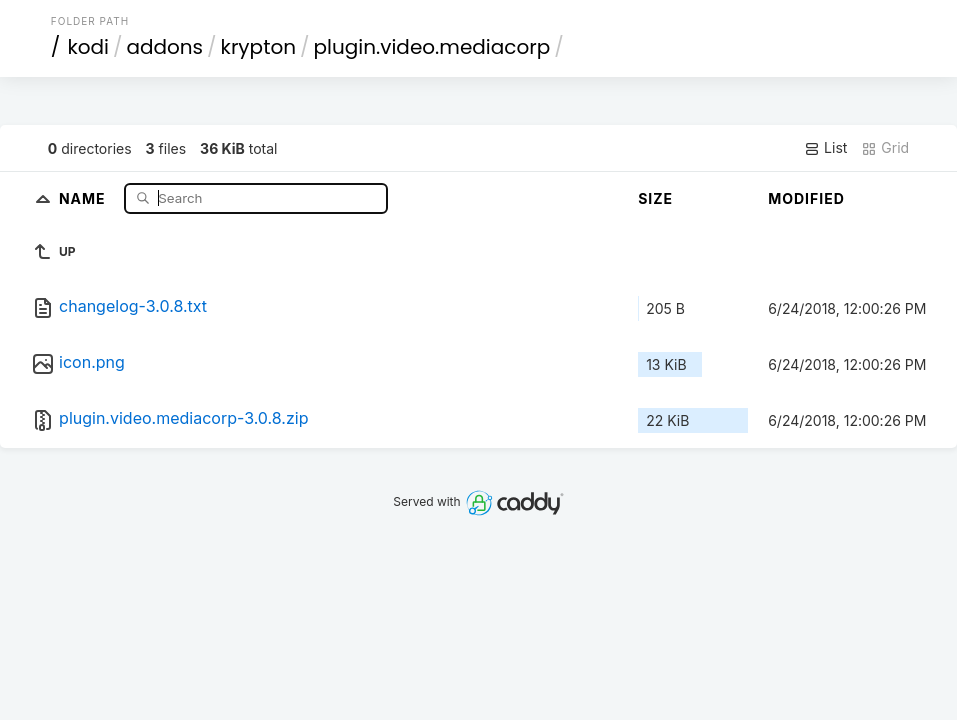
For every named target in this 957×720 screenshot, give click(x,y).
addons (164, 47)
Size (655, 198)
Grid (885, 148)
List (825, 148)
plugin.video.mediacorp (432, 47)
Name (84, 197)
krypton (258, 47)
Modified (806, 198)
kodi (88, 47)
